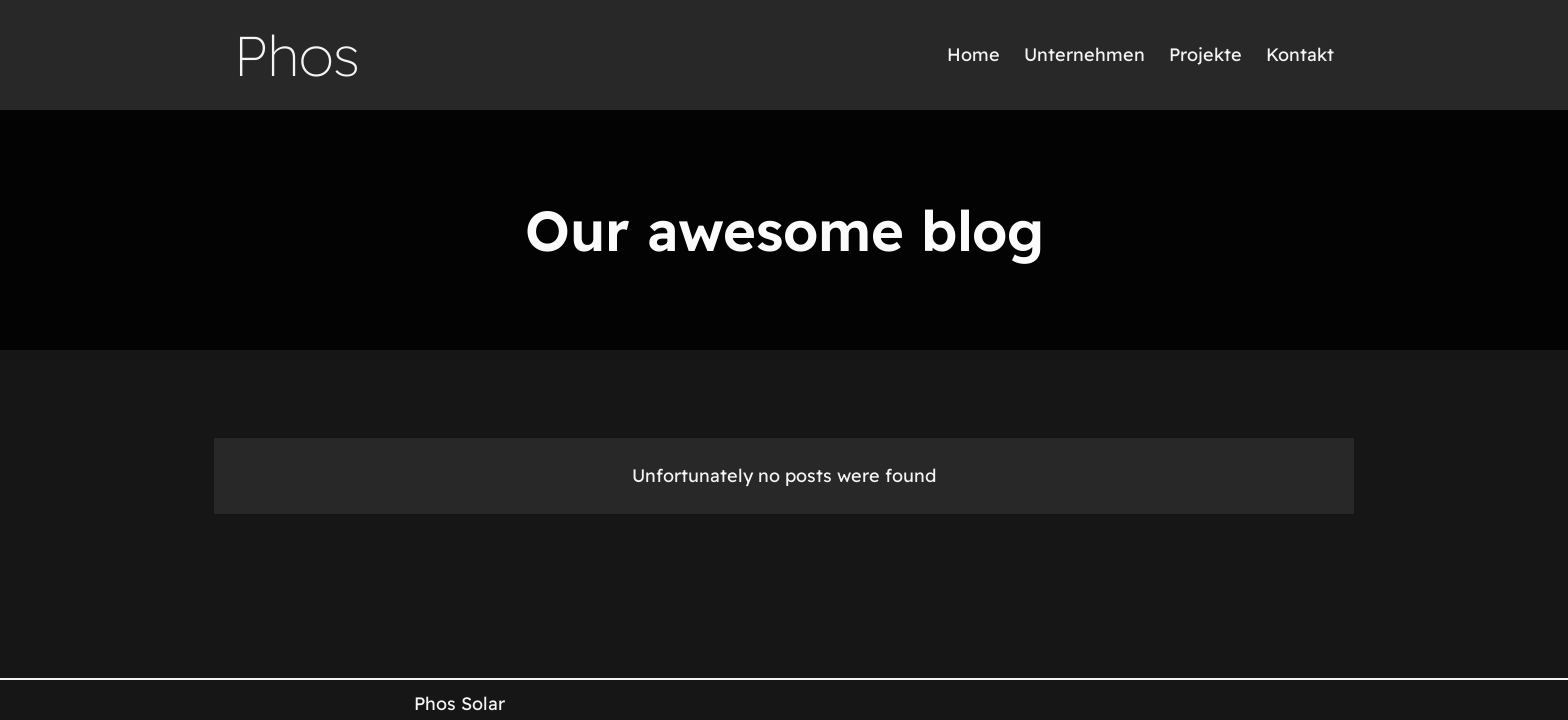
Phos (297, 55)
